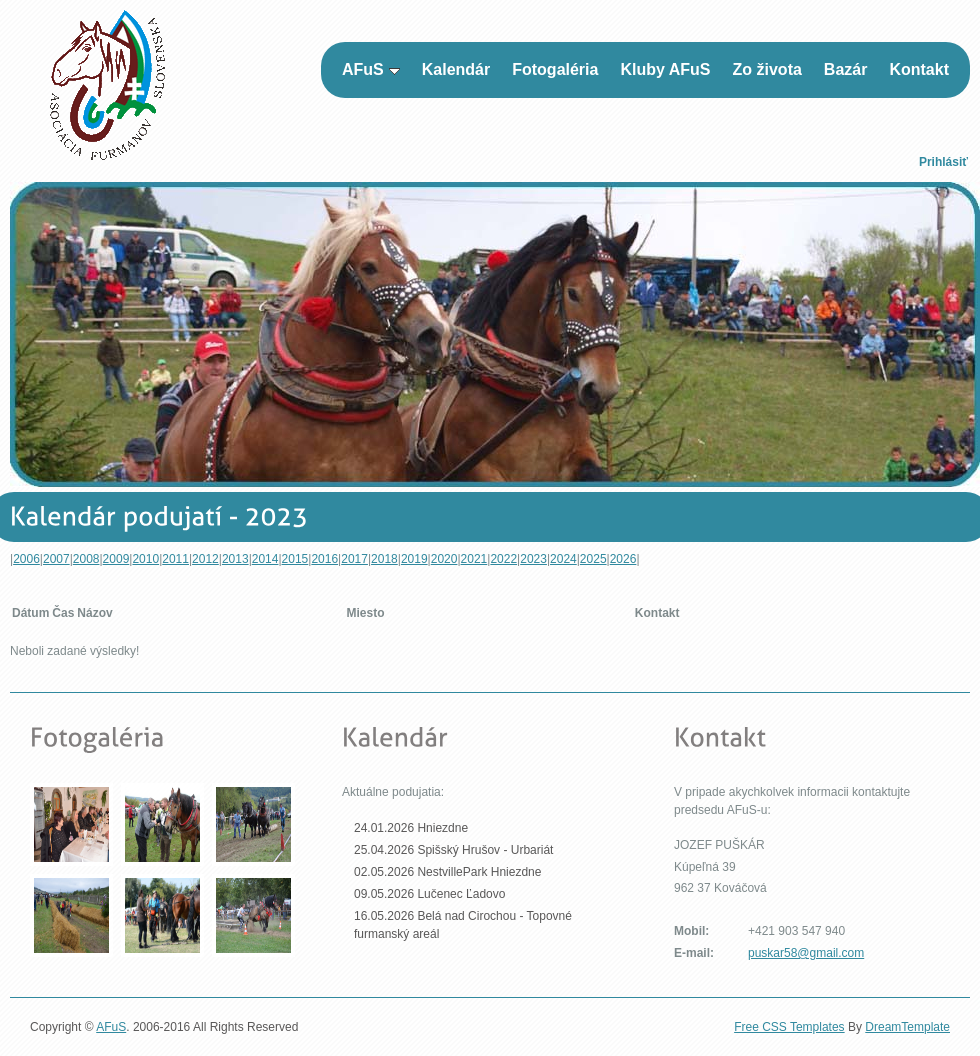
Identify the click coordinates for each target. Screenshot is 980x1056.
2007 (56, 559)
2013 (235, 559)
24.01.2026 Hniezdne (411, 828)
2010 (145, 559)
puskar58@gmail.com (806, 953)
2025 (593, 559)
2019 (414, 559)
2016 (324, 559)
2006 (26, 559)
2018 (384, 559)
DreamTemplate (907, 1027)
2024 (563, 559)
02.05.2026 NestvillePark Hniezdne (447, 872)
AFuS (111, 1027)
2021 (474, 559)
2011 (175, 559)
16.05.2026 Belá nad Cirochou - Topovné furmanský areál (463, 925)
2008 (86, 559)
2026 (623, 559)
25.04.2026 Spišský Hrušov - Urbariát (453, 850)
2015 (295, 559)
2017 (354, 559)
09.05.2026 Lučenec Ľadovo (429, 894)
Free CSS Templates (789, 1027)
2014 (265, 559)
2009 (116, 559)
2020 (444, 559)
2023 (533, 559)
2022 (503, 559)
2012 (205, 559)
